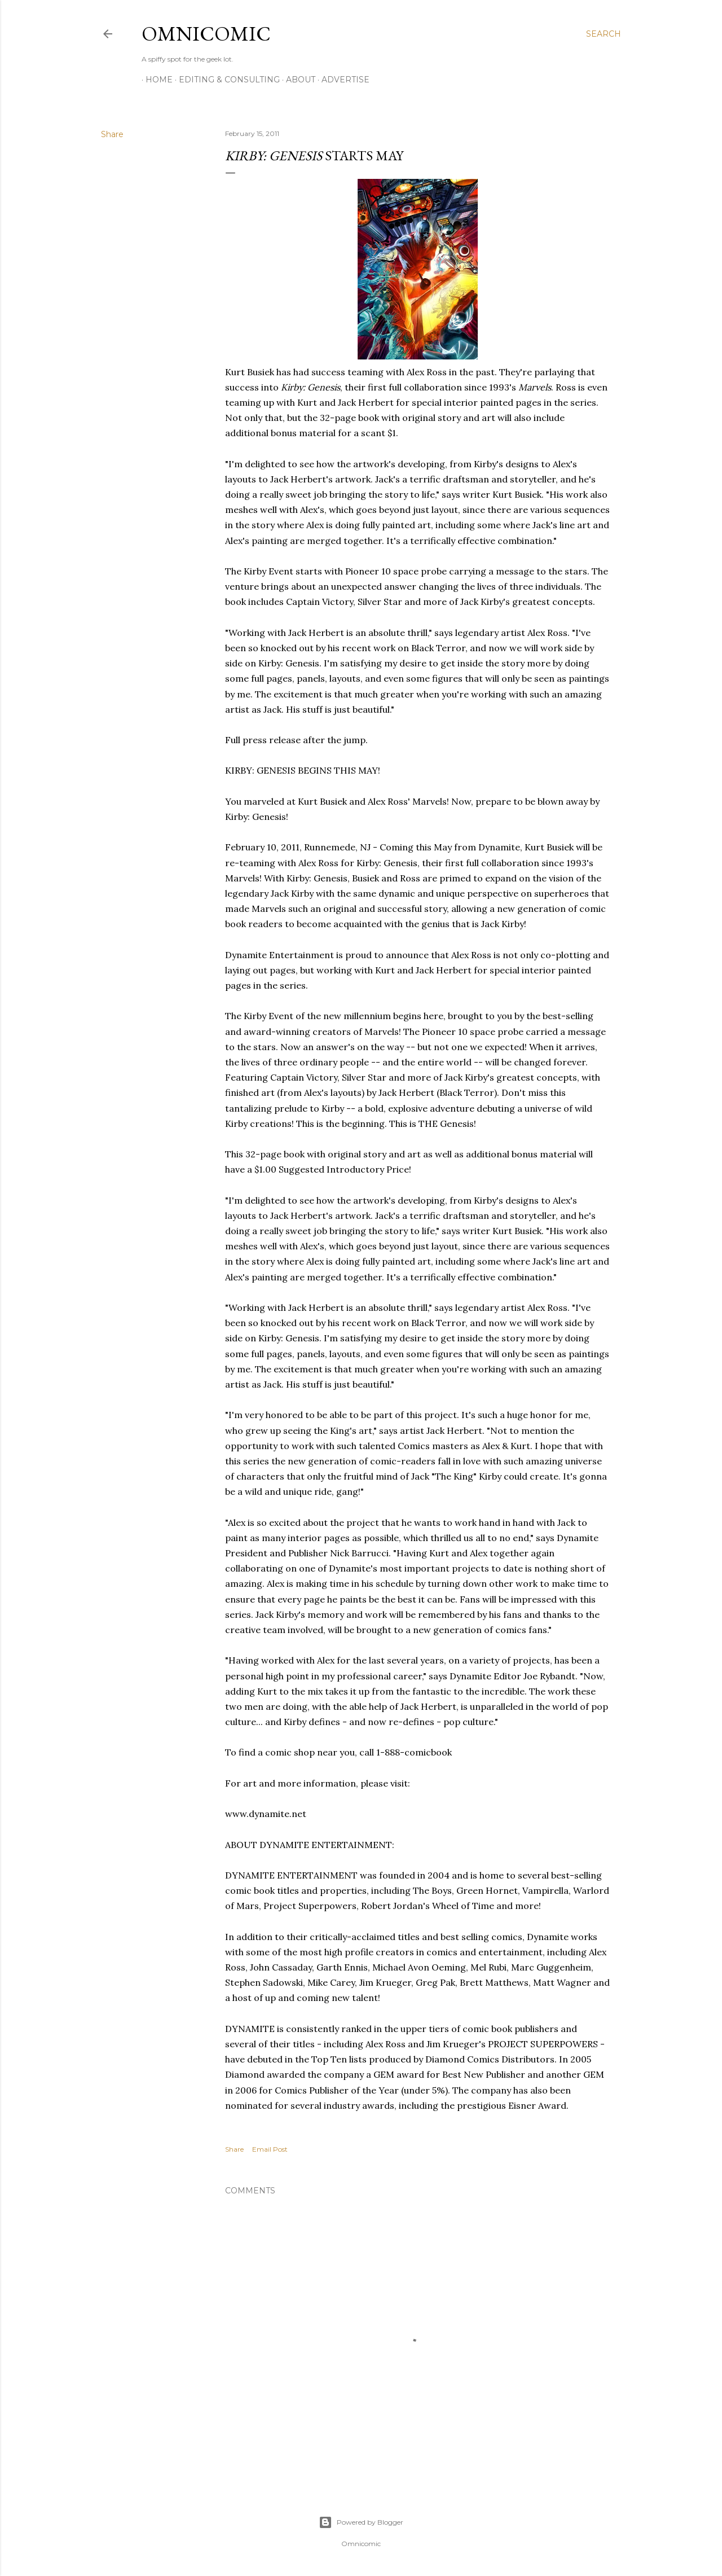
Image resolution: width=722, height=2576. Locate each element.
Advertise (342, 79)
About (296, 79)
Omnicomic (206, 33)
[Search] (603, 33)
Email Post (270, 2149)
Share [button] (112, 134)
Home (155, 79)
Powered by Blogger (361, 2522)
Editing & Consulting (225, 79)
